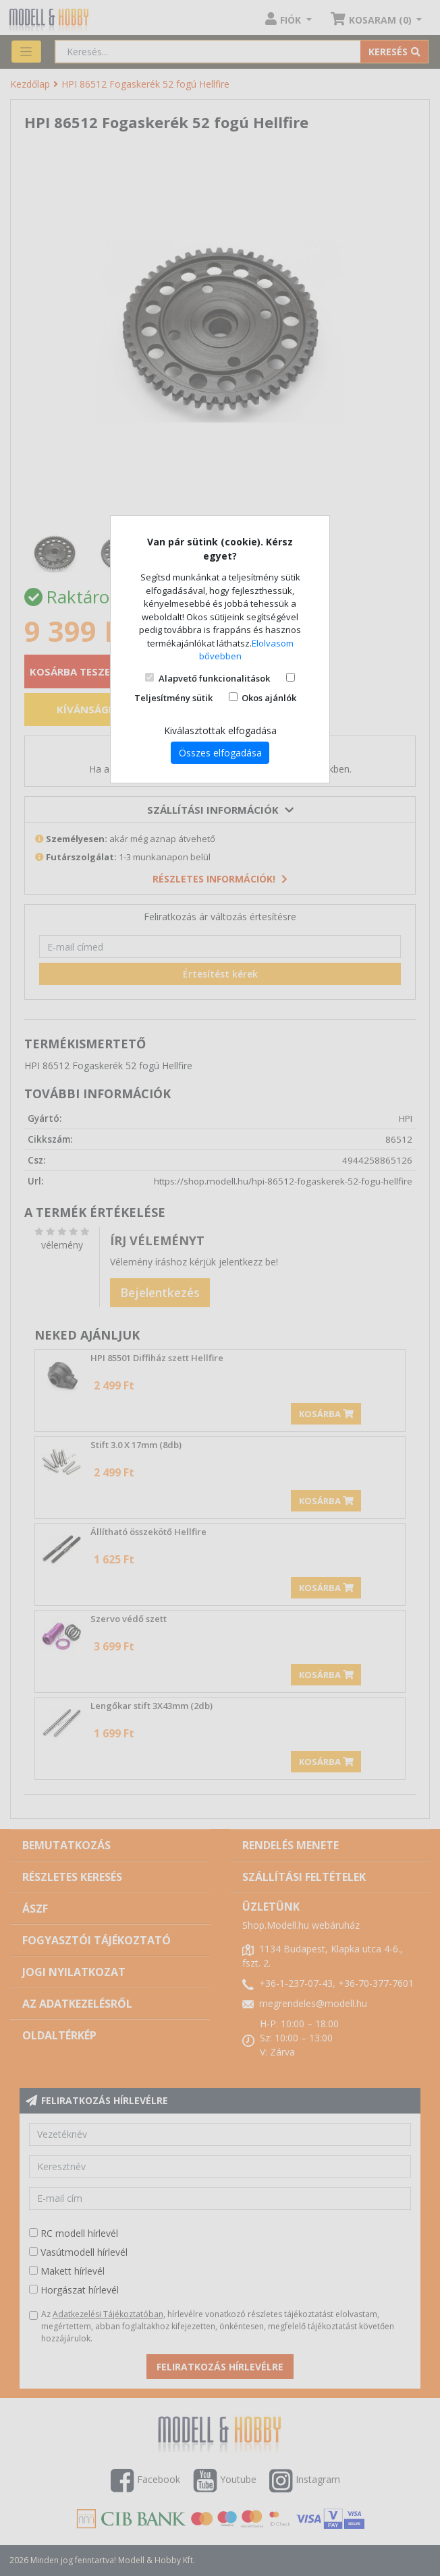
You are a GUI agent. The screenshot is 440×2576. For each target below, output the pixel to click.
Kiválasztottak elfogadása (220, 730)
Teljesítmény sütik (173, 698)
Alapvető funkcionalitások (214, 678)
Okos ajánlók (269, 698)
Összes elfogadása (220, 752)
